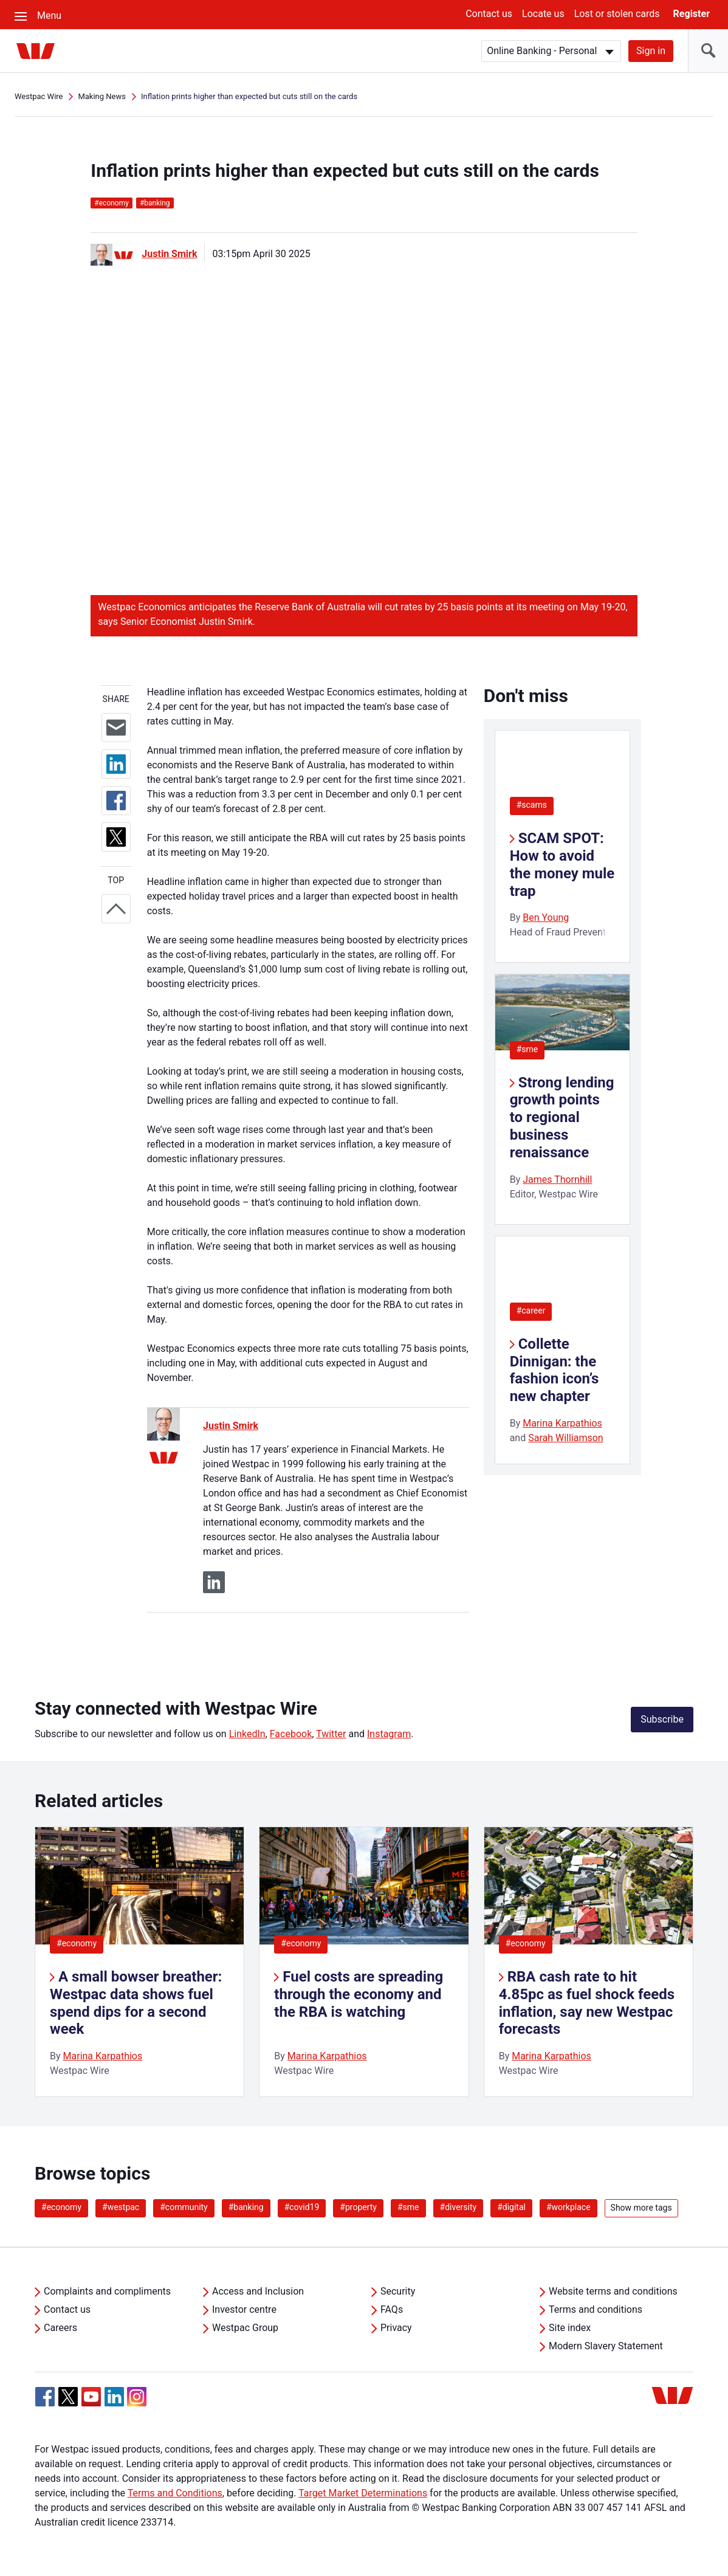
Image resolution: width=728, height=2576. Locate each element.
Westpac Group (245, 2327)
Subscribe (662, 1719)
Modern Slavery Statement (606, 2346)
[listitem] (139, 1962)
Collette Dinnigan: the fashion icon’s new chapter (554, 1370)
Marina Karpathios (562, 1423)
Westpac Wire (39, 96)
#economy (77, 1943)
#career (531, 1310)
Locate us (543, 13)
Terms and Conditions (175, 2493)
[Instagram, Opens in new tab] (136, 2403)
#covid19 (302, 2207)
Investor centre (244, 2309)
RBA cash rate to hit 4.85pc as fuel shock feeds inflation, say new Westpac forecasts (587, 2002)
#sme (527, 1049)
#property (358, 2207)
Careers (60, 2327)
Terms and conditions (595, 2309)
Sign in (650, 51)
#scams (532, 805)
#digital (511, 2207)
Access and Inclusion (258, 2291)
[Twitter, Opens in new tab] (68, 2396)
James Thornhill (557, 1179)
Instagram (389, 1734)
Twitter (331, 1734)
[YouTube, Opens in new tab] (91, 2396)
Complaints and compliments (107, 2291)
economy (111, 203)
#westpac (120, 2207)
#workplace (568, 2207)
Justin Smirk (169, 254)
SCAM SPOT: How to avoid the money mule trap (562, 864)
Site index (570, 2327)
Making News (102, 96)
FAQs (391, 2309)
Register (691, 13)
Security (397, 2291)
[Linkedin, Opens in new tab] (114, 2396)
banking (155, 203)
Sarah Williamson (565, 1438)
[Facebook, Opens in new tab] (45, 2396)
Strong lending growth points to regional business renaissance (562, 1117)
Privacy (396, 2327)
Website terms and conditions (613, 2291)
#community (184, 2207)
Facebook (291, 1734)
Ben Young (546, 917)
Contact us (488, 13)
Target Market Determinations (362, 2493)
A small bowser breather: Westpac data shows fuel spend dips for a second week (136, 2002)
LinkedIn (247, 1734)
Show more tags (641, 2208)
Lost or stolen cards (617, 13)
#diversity (458, 2207)
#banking (246, 2207)
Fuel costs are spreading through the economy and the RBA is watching (358, 1994)
